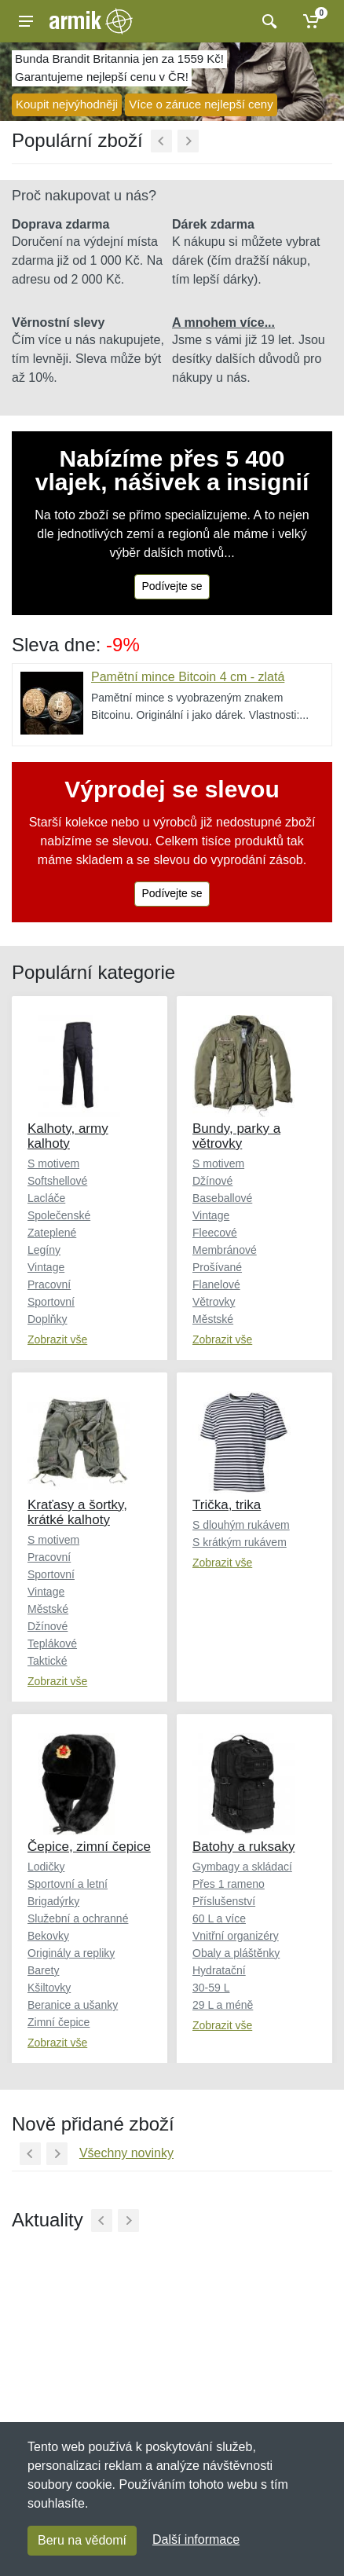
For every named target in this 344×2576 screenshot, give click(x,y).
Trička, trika (226, 1504)
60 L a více (219, 1918)
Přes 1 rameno (228, 1884)
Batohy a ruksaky (243, 1846)
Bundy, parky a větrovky (236, 1136)
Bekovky (48, 1935)
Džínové (212, 1180)
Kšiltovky (49, 1987)
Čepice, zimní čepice (89, 1846)
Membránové (224, 1250)
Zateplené (51, 1232)
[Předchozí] (161, 141)
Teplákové (52, 1643)
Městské (212, 1319)
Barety (43, 1970)
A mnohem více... (223, 322)
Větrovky (213, 1301)
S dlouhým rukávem (241, 1525)
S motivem (53, 1163)
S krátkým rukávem (239, 1542)
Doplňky (47, 1319)
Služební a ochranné (77, 1918)
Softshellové (57, 1180)
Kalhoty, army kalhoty (67, 1136)
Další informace (196, 2539)
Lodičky (45, 1866)
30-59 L (210, 1987)
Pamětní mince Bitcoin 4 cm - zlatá (187, 676)
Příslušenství (223, 1901)
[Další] (188, 141)
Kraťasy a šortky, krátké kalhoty (77, 1512)
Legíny (43, 1250)
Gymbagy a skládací (242, 1866)
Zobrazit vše (57, 1339)
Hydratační (219, 1970)
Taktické (47, 1660)
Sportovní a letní (67, 1884)
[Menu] (26, 21)
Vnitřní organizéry (235, 1935)
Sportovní (51, 1301)
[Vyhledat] (267, 21)
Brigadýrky (53, 1901)
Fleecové (214, 1232)
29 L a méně (222, 2005)
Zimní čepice (58, 2022)
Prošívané (217, 1267)
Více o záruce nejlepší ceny (201, 104)
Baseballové (222, 1198)
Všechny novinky (126, 2153)
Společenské (58, 1215)
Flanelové (216, 1284)
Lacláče (46, 1198)
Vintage (45, 1267)
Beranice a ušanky (72, 2005)
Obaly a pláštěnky (236, 1953)
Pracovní (49, 1284)
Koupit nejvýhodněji (67, 104)
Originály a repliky (71, 1953)
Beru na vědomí (82, 2540)
